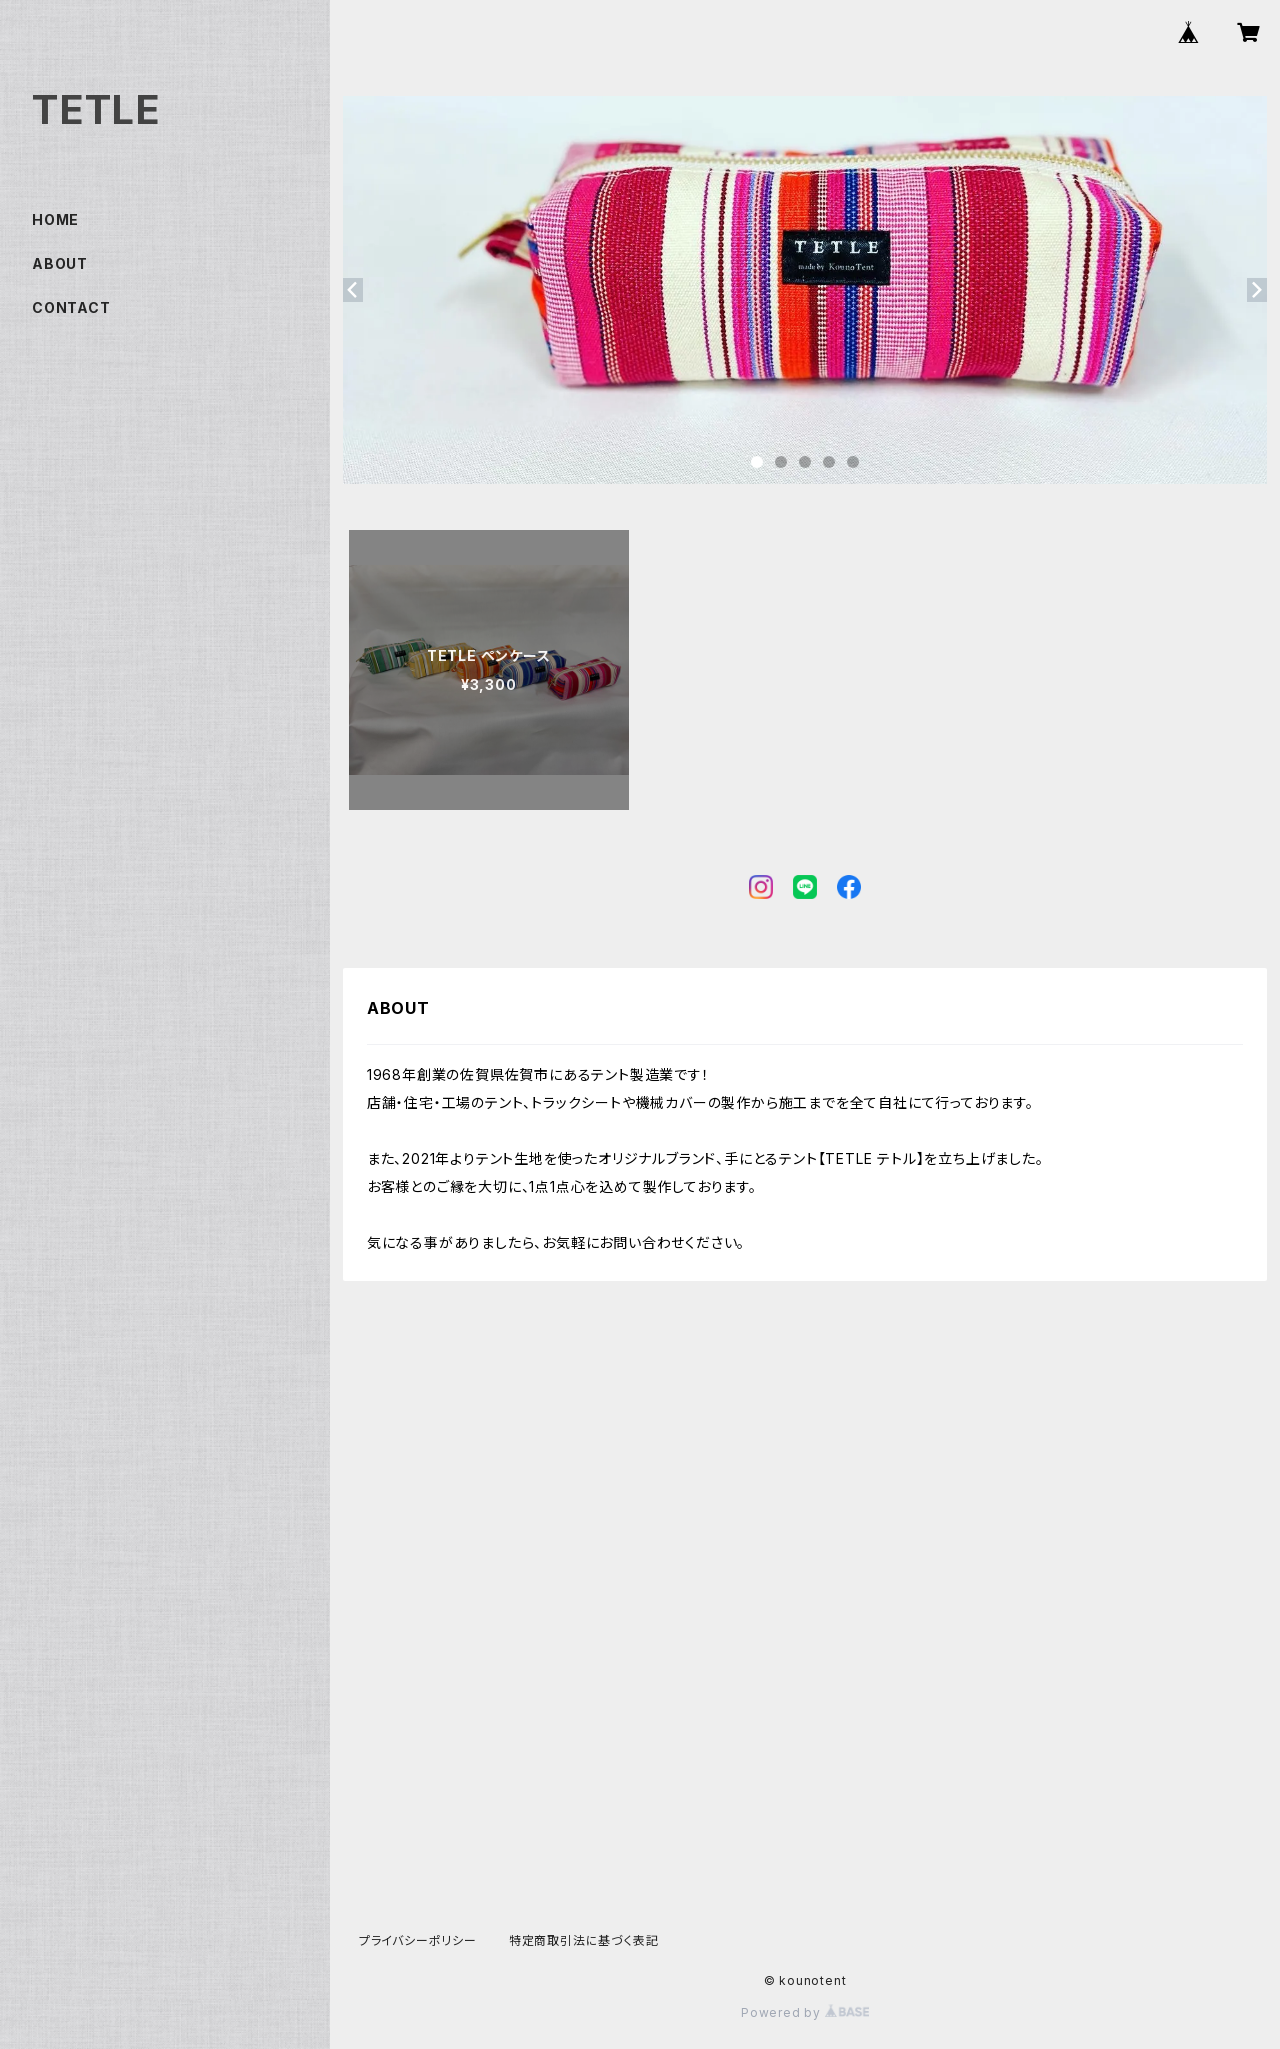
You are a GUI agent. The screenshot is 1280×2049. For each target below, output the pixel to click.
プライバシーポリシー (418, 1940)
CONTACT (71, 307)
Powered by (805, 2012)
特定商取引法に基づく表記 (584, 1940)
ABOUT (60, 263)
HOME (55, 219)
